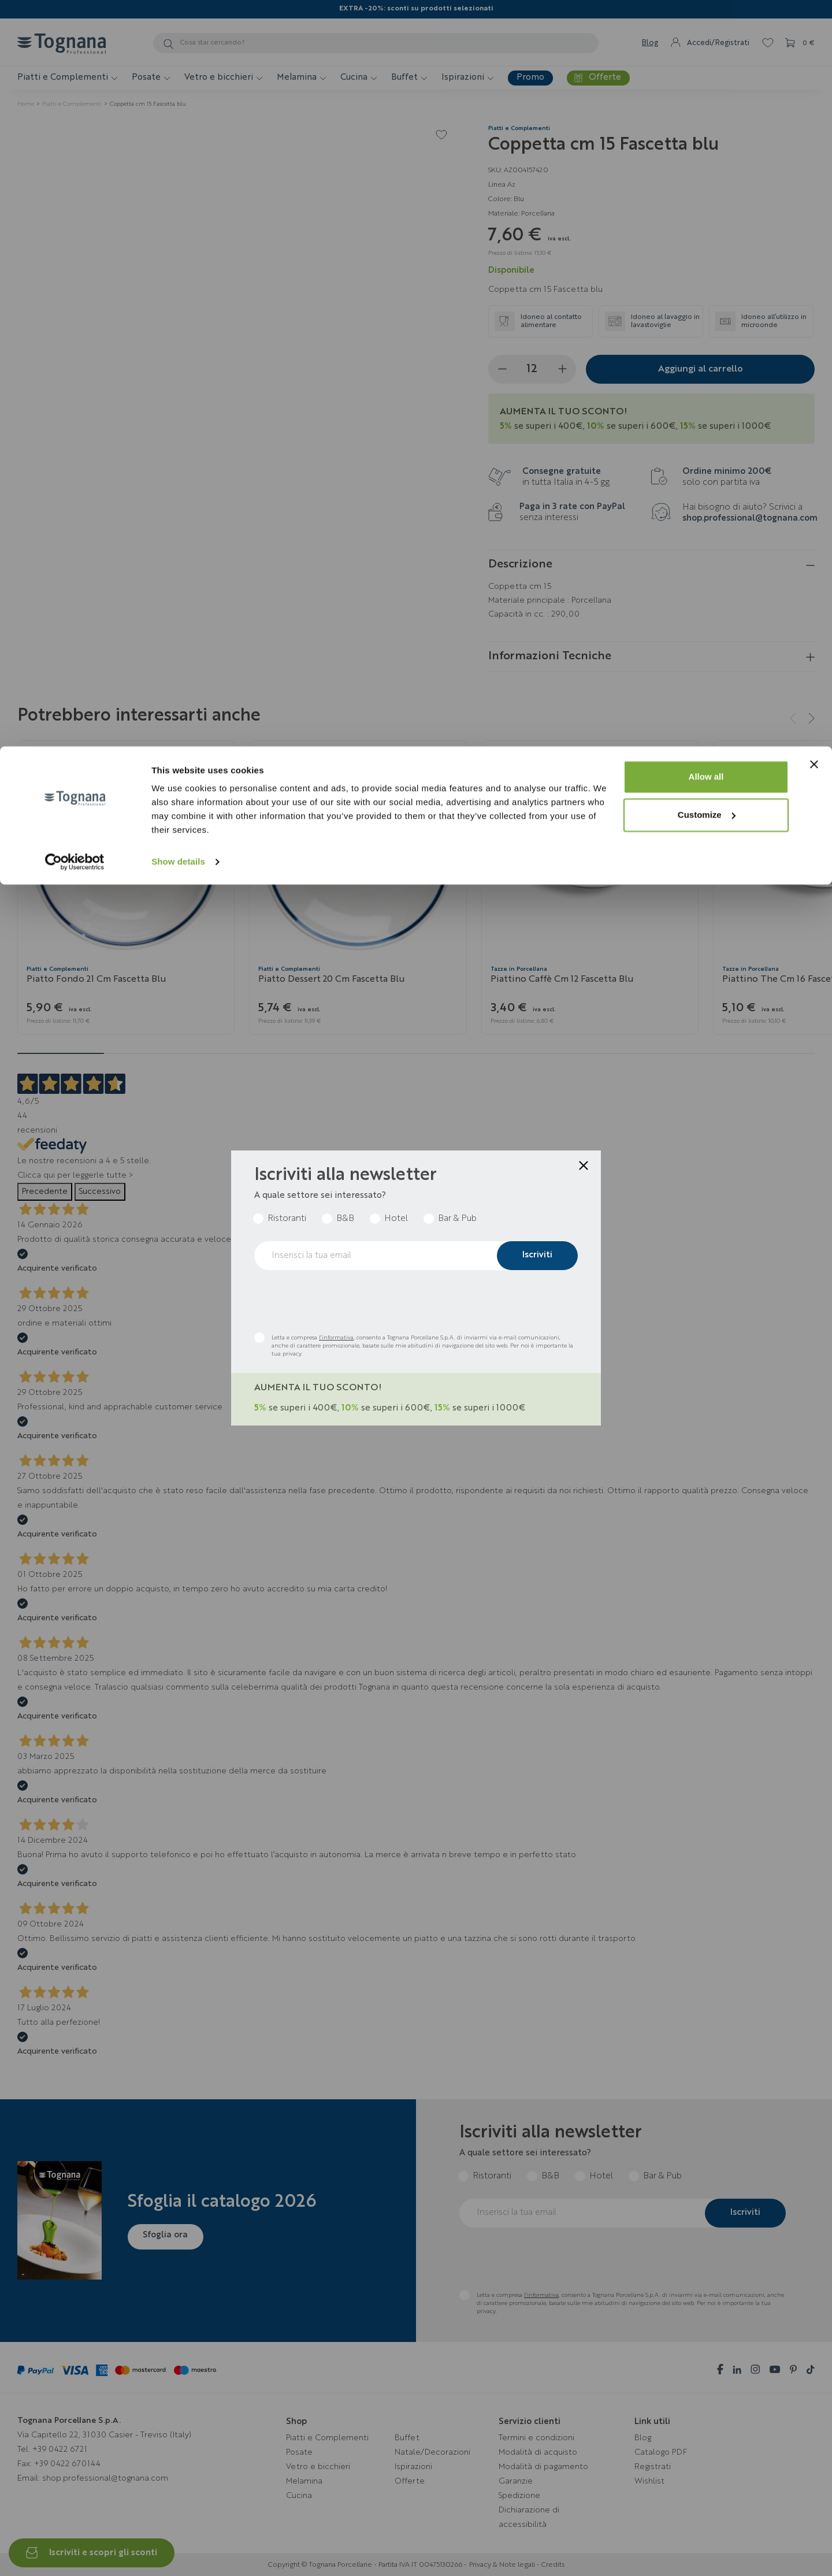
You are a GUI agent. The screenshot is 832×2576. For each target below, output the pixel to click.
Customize (707, 68)
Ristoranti (287, 1219)
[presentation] (342, 1301)
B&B (345, 1219)
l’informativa (336, 1338)
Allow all (706, 30)
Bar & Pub (457, 1219)
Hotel (396, 1219)
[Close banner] (814, 18)
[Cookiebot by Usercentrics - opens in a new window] (74, 115)
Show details (178, 115)
